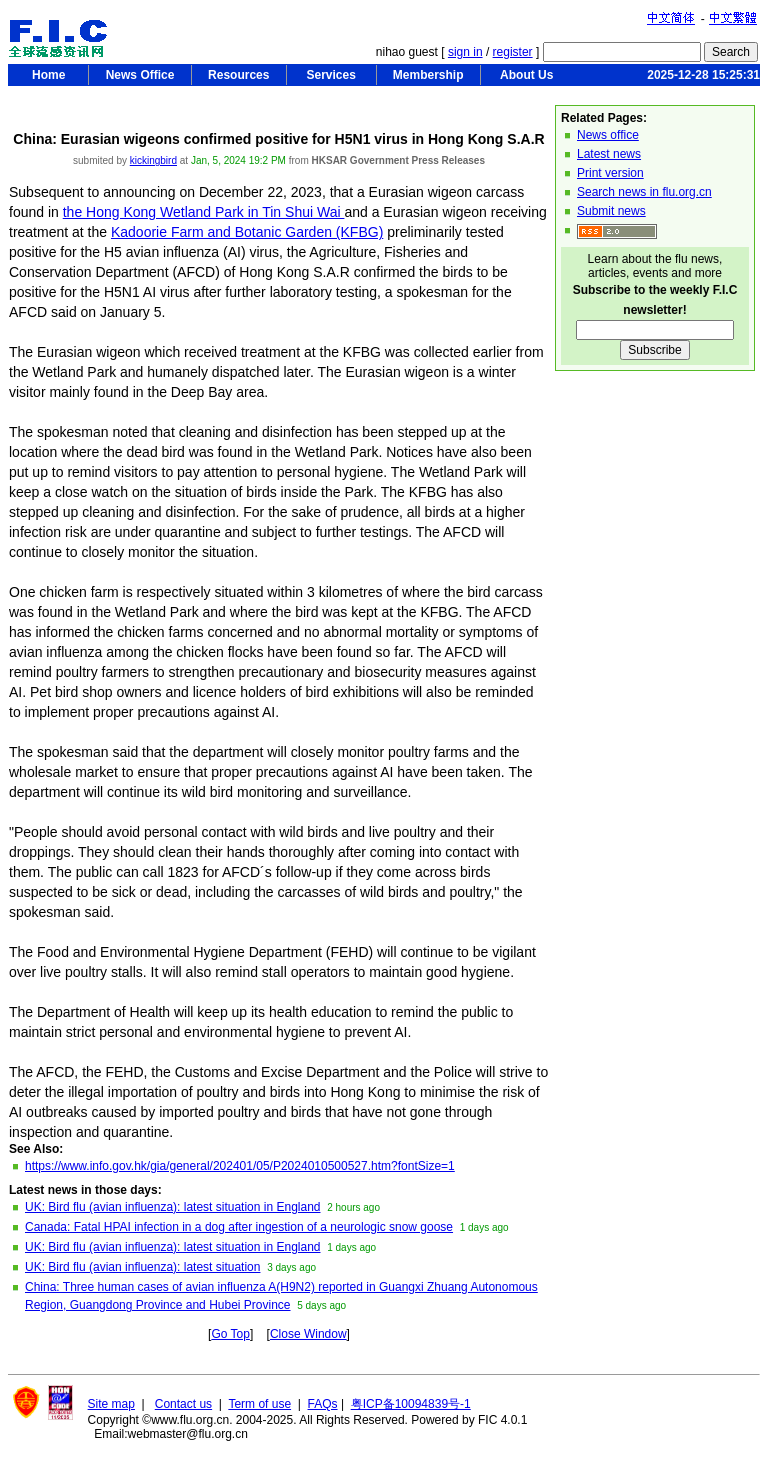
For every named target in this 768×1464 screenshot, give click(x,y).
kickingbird (153, 160)
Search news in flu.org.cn (644, 192)
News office (608, 135)
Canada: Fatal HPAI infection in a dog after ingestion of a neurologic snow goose (239, 1227)
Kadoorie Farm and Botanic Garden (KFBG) (247, 232)
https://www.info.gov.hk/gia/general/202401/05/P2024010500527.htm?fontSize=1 (240, 1166)
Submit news (611, 211)
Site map (111, 1404)
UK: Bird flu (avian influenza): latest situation (142, 1267)
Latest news (609, 154)
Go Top (230, 1334)
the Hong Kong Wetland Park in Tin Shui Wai (204, 212)
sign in (465, 52)
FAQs (323, 1404)
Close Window (308, 1334)
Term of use (259, 1404)
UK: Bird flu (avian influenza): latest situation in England (173, 1207)
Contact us (183, 1404)
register (513, 52)
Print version (610, 173)
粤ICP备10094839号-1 (411, 1404)
